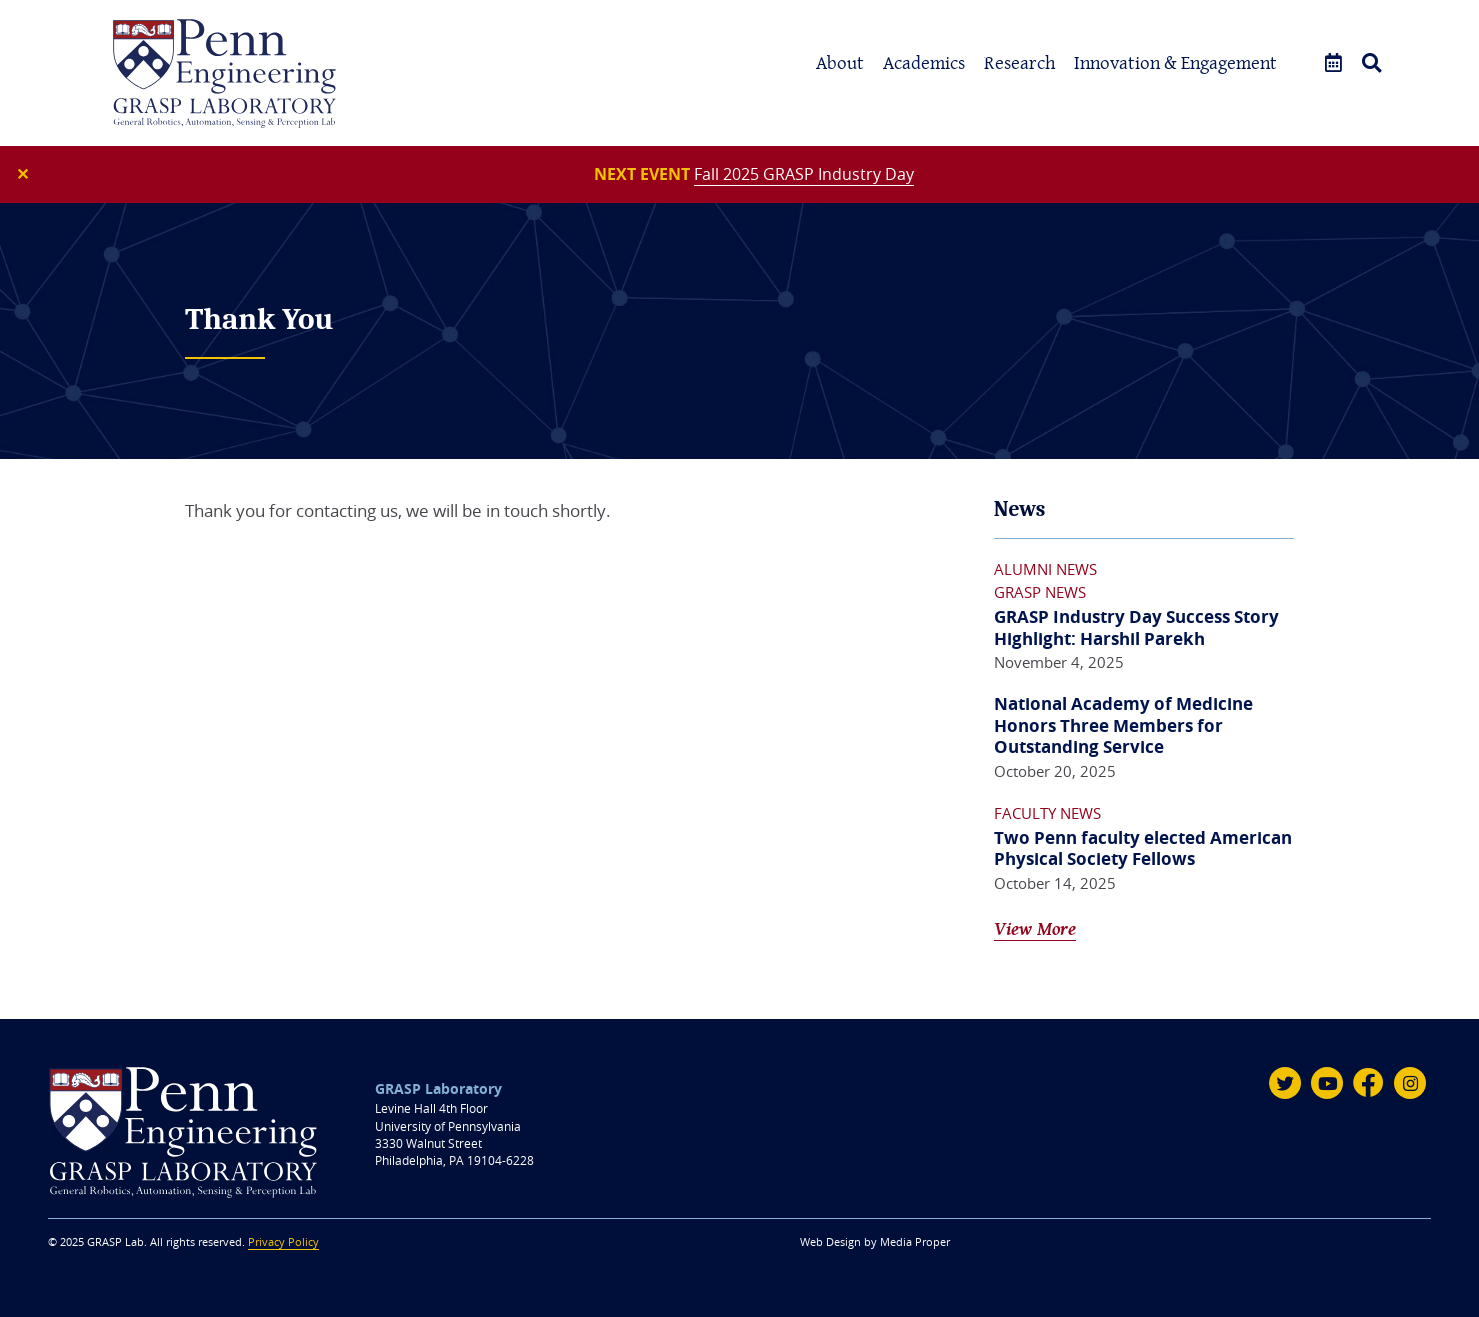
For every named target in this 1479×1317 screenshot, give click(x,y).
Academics (924, 62)
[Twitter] (1285, 1083)
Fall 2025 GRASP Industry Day (804, 174)
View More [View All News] (1035, 928)
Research (1019, 62)
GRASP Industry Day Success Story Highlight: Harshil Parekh (1136, 627)
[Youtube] (1327, 1083)
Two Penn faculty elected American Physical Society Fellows (1143, 848)
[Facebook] (1369, 1083)
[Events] (1333, 63)
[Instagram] (1410, 1083)
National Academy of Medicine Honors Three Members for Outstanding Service (1123, 725)
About (840, 62)
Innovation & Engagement (1175, 62)
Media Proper (915, 1242)
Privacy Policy (283, 1242)
